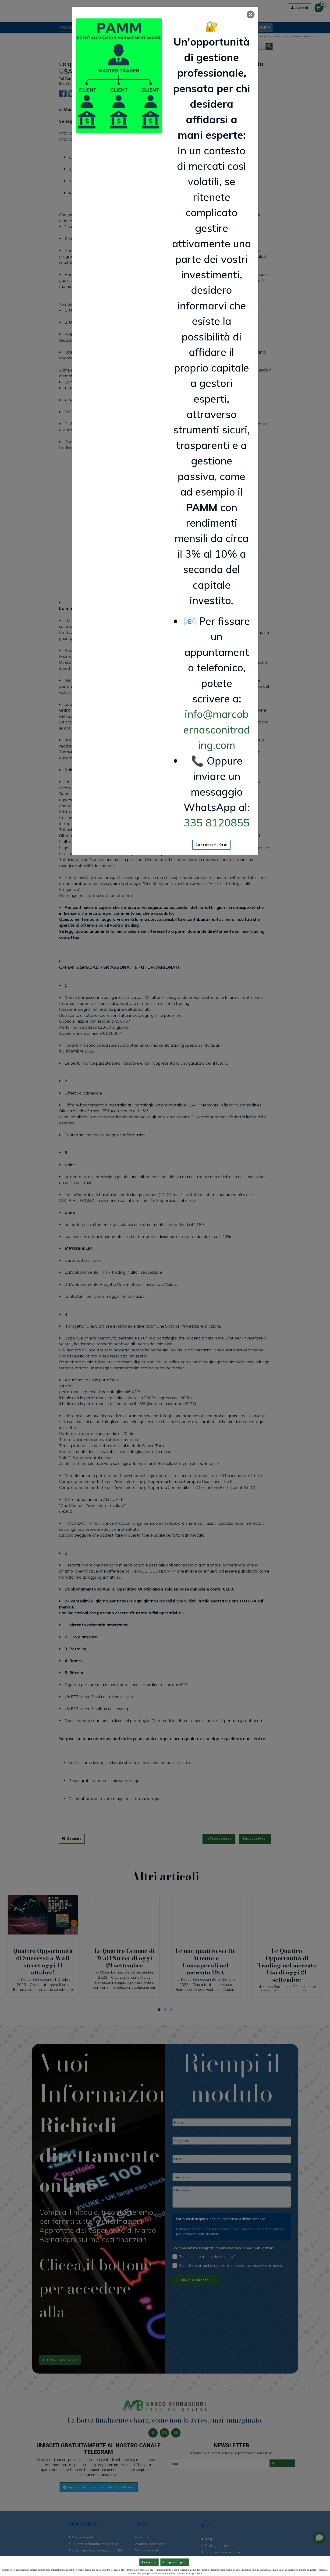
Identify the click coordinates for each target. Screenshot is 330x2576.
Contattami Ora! (211, 845)
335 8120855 (217, 822)
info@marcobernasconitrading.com (216, 729)
